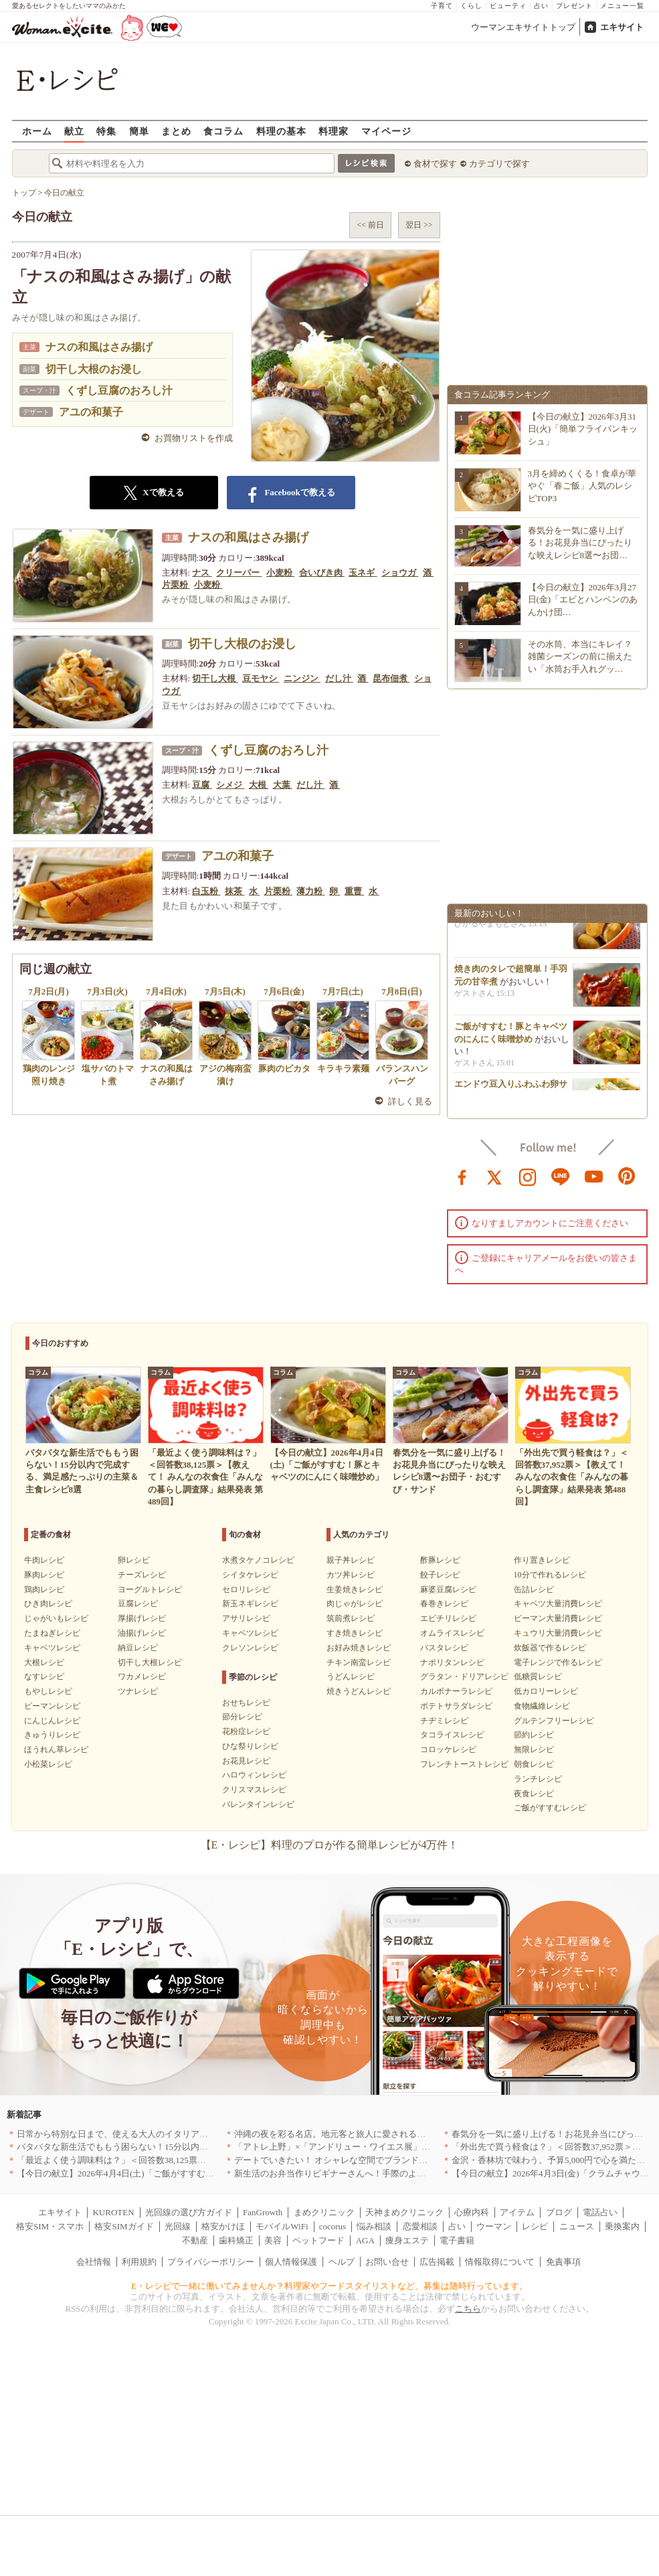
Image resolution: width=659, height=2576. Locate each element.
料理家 (333, 130)
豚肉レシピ (44, 1574)
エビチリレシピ (448, 1618)
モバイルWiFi (282, 2226)
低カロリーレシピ (546, 1691)
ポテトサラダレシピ (456, 1706)
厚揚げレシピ (142, 1618)
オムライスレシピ (452, 1633)
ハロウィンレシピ (254, 1775)
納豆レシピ (138, 1647)
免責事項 (563, 2262)
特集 (106, 130)
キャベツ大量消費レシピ (558, 1603)
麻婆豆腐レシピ (448, 1589)
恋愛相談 (420, 2226)
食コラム (223, 130)
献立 (74, 130)
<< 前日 (370, 225)
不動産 (195, 2240)
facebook (462, 1176)
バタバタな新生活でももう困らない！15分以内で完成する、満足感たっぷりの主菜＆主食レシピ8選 (210, 2147)
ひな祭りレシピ (250, 1746)
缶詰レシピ (534, 1589)
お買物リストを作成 (194, 438)
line (561, 1176)
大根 (258, 785)
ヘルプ (341, 2262)
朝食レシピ (534, 1764)
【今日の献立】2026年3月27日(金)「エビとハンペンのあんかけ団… (583, 599)
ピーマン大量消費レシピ (558, 1618)
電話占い (600, 2212)
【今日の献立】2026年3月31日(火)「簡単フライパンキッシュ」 (583, 429)
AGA (365, 2240)
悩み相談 (374, 2226)
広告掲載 (436, 2262)
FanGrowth (262, 2212)
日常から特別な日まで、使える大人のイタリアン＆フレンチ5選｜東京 (154, 2134)
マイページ (386, 130)
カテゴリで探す (499, 164)
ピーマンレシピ (52, 1706)
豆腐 (201, 785)
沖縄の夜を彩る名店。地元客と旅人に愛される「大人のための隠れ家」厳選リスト (395, 2134)
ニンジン (302, 678)
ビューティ (508, 5)
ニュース (576, 2226)
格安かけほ (223, 2226)
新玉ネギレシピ (250, 1603)
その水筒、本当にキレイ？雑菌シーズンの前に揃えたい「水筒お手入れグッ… (580, 656)
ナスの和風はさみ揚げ (99, 347)
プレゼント (574, 5)
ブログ (559, 2212)
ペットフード (318, 2240)
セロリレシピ (246, 1589)
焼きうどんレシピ (358, 1691)
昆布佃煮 (391, 678)
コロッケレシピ (448, 1749)
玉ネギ (363, 573)
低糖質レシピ (538, 1676)
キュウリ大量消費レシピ (558, 1633)
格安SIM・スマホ (50, 2226)
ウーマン (493, 2226)
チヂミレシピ (444, 1720)
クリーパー (239, 573)
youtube (594, 1176)
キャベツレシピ (52, 1647)
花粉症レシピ (246, 1731)
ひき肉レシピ (48, 1603)
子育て (442, 5)
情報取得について (500, 2262)
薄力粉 (310, 891)
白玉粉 (206, 891)
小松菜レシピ (48, 1764)
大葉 (282, 785)
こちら (468, 2309)
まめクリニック (324, 2212)
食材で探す (435, 164)
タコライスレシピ (452, 1734)
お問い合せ (387, 2262)
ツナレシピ (138, 1691)
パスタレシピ (444, 1647)
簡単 (139, 130)
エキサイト (622, 27)
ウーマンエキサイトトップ (523, 27)
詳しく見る (410, 1101)
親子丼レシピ (350, 1560)
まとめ (176, 130)
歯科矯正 (236, 2240)
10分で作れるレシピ (550, 1574)
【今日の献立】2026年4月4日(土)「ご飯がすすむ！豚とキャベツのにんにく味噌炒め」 (185, 2173)
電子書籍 (457, 2240)
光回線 (178, 2226)
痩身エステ (407, 2240)
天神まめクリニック (404, 2212)
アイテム (517, 2212)
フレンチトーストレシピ (464, 1764)
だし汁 (339, 678)
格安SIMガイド (123, 2226)
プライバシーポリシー (210, 2262)
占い (541, 5)
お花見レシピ (246, 1761)
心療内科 (471, 2212)
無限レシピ (534, 1749)
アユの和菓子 (91, 412)
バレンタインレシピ (258, 1804)
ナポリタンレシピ (452, 1662)
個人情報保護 (291, 2262)
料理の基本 (281, 130)
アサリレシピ (246, 1618)
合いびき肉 (322, 573)
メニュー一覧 (622, 5)
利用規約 (139, 2262)
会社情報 (93, 2262)
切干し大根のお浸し (93, 369)
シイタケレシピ (250, 1574)
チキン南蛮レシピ (358, 1662)
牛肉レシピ (44, 1560)
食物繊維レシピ (542, 1706)
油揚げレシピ (142, 1633)
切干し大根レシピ (150, 1662)
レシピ (535, 2226)
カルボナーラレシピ (456, 1691)
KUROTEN (113, 2212)
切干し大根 (215, 678)
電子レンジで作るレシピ (558, 1662)
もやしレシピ (48, 1691)
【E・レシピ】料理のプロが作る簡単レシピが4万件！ (330, 1845)
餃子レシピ (440, 1574)
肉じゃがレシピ (354, 1603)
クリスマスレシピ (254, 1789)
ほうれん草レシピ (56, 1749)
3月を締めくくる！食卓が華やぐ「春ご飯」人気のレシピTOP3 (582, 485)
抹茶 (234, 891)
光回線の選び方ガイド (188, 2212)
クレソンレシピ (250, 1647)
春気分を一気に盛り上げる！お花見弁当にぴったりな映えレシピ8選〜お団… (580, 542)
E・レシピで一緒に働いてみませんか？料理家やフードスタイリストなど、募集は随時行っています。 (329, 2286)
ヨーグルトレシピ (150, 1589)
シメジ (230, 785)
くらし (471, 5)
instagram (528, 1176)
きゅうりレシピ (52, 1734)
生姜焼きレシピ (354, 1589)
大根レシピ (44, 1662)
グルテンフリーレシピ (554, 1720)
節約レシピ (534, 1734)
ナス (201, 573)
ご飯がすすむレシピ (550, 1807)
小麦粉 (280, 573)
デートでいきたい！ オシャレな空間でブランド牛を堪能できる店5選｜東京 (381, 2160)
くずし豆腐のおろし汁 (119, 390)
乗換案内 (622, 2226)
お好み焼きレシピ (358, 1647)
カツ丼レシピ (350, 1574)
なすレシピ (44, 1676)
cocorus (332, 2226)
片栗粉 (176, 585)
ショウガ (399, 573)
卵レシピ (134, 1560)
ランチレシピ (538, 1779)
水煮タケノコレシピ (258, 1560)
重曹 (354, 891)
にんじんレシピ (52, 1720)
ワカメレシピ (142, 1676)
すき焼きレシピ (354, 1633)
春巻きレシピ (444, 1603)
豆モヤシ (260, 678)
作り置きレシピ (542, 1560)
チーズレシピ (142, 1574)
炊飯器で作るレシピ (550, 1647)
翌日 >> (419, 225)
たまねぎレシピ (52, 1633)
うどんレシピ (350, 1676)
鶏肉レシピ (44, 1589)
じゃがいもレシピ (56, 1618)
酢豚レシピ (440, 1560)
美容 (273, 2240)
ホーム (37, 130)
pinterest (627, 1176)
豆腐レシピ (138, 1603)
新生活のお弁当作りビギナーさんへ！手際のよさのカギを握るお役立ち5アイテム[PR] (401, 2173)
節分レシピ (242, 1716)
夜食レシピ (534, 1793)
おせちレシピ (246, 1702)
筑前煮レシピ (350, 1618)
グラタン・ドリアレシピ (464, 1676)
